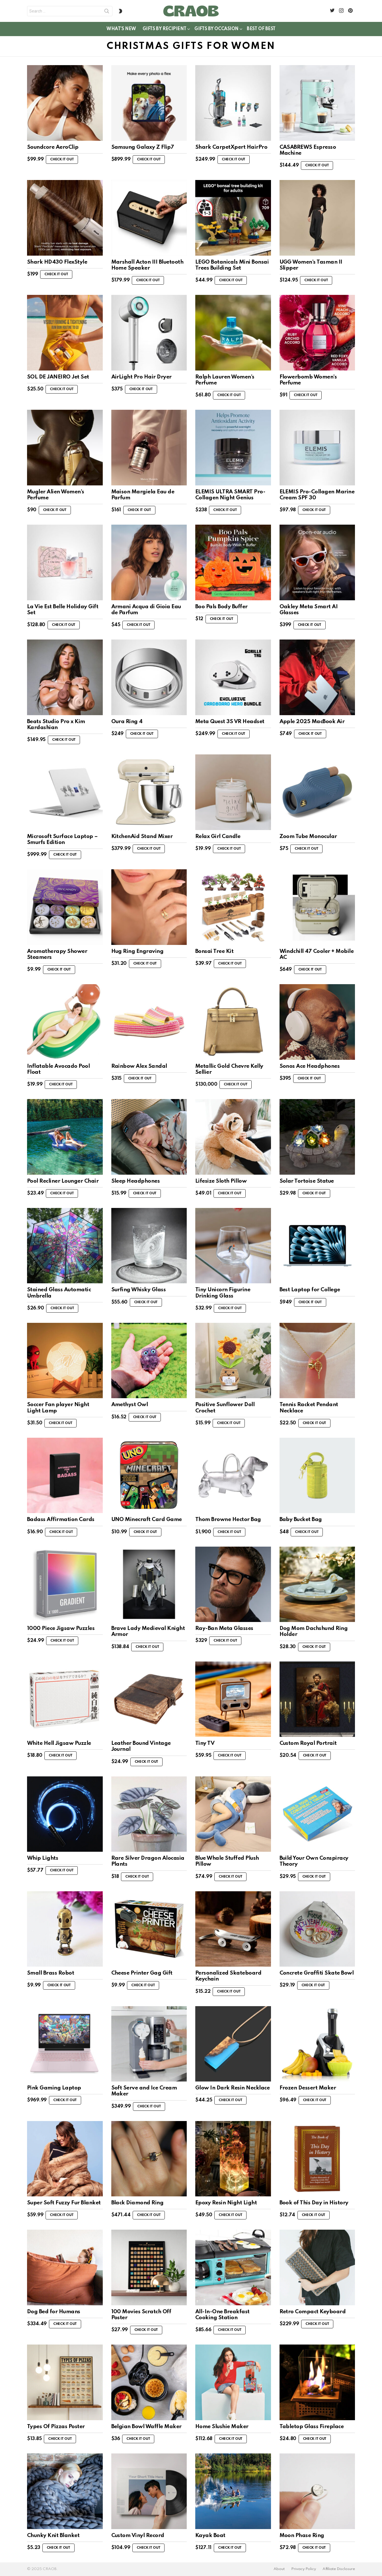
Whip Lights (42, 1858)
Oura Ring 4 (127, 721)
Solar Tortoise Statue (307, 1181)
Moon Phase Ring (302, 2535)
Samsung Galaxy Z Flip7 (142, 147)
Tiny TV (204, 1743)
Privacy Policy (303, 2569)
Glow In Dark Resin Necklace (232, 2088)
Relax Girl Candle (217, 836)
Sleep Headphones (135, 1181)
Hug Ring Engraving (137, 951)
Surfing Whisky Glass (138, 1289)
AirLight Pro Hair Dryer (141, 377)
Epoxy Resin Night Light (226, 2202)
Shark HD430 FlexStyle (57, 262)
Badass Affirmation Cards (61, 1519)
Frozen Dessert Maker (308, 2088)
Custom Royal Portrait (308, 1743)
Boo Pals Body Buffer (221, 606)
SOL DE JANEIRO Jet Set (58, 377)
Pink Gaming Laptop (54, 2088)
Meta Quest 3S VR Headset (229, 721)
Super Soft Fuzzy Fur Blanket (64, 2202)
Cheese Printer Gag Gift (141, 1973)
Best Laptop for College (310, 1289)
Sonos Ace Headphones (310, 1066)
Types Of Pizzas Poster (56, 2426)
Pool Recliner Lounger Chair (62, 1181)
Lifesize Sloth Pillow (221, 1181)
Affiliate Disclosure (339, 2569)
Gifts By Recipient (164, 30)
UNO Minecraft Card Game (146, 1519)
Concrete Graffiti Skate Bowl (317, 1973)
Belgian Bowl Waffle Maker (146, 2426)
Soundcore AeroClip (53, 147)
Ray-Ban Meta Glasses (224, 1628)
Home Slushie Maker (221, 2426)
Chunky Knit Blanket (53, 2535)
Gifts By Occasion (216, 30)
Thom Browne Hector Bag (228, 1519)
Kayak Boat (210, 2535)
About (279, 2569)
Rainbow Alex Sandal (139, 1066)
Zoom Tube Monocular (308, 836)
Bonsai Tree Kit (214, 951)
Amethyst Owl (129, 1404)
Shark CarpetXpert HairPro (231, 147)
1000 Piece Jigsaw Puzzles (61, 1628)
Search (106, 12)
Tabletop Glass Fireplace (312, 2426)
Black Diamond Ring (137, 2202)
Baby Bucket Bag (301, 1519)
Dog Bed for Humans (53, 2311)
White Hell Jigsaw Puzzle (59, 1743)
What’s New (121, 29)
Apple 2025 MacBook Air (312, 721)
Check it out (62, 159)
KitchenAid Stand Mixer (142, 836)
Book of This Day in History (314, 2202)
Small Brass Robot (50, 1973)
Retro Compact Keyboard (313, 2311)
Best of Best (261, 29)
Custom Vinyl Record (137, 2535)
